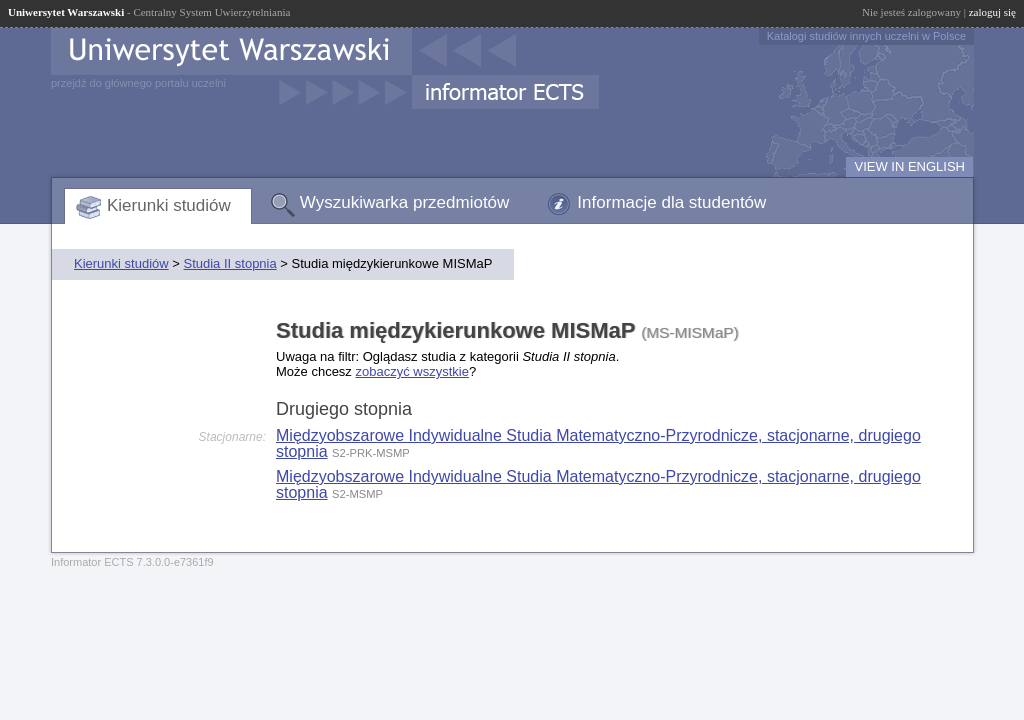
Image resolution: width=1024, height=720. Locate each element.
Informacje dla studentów (671, 202)
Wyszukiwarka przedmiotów (405, 202)
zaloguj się (992, 12)
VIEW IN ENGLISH (909, 166)
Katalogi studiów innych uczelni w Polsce (866, 36)
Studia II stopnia (229, 263)
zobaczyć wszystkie (411, 371)
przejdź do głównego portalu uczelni (138, 83)
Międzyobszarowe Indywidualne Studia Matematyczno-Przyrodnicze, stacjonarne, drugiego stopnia (598, 443)
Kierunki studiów (169, 205)
